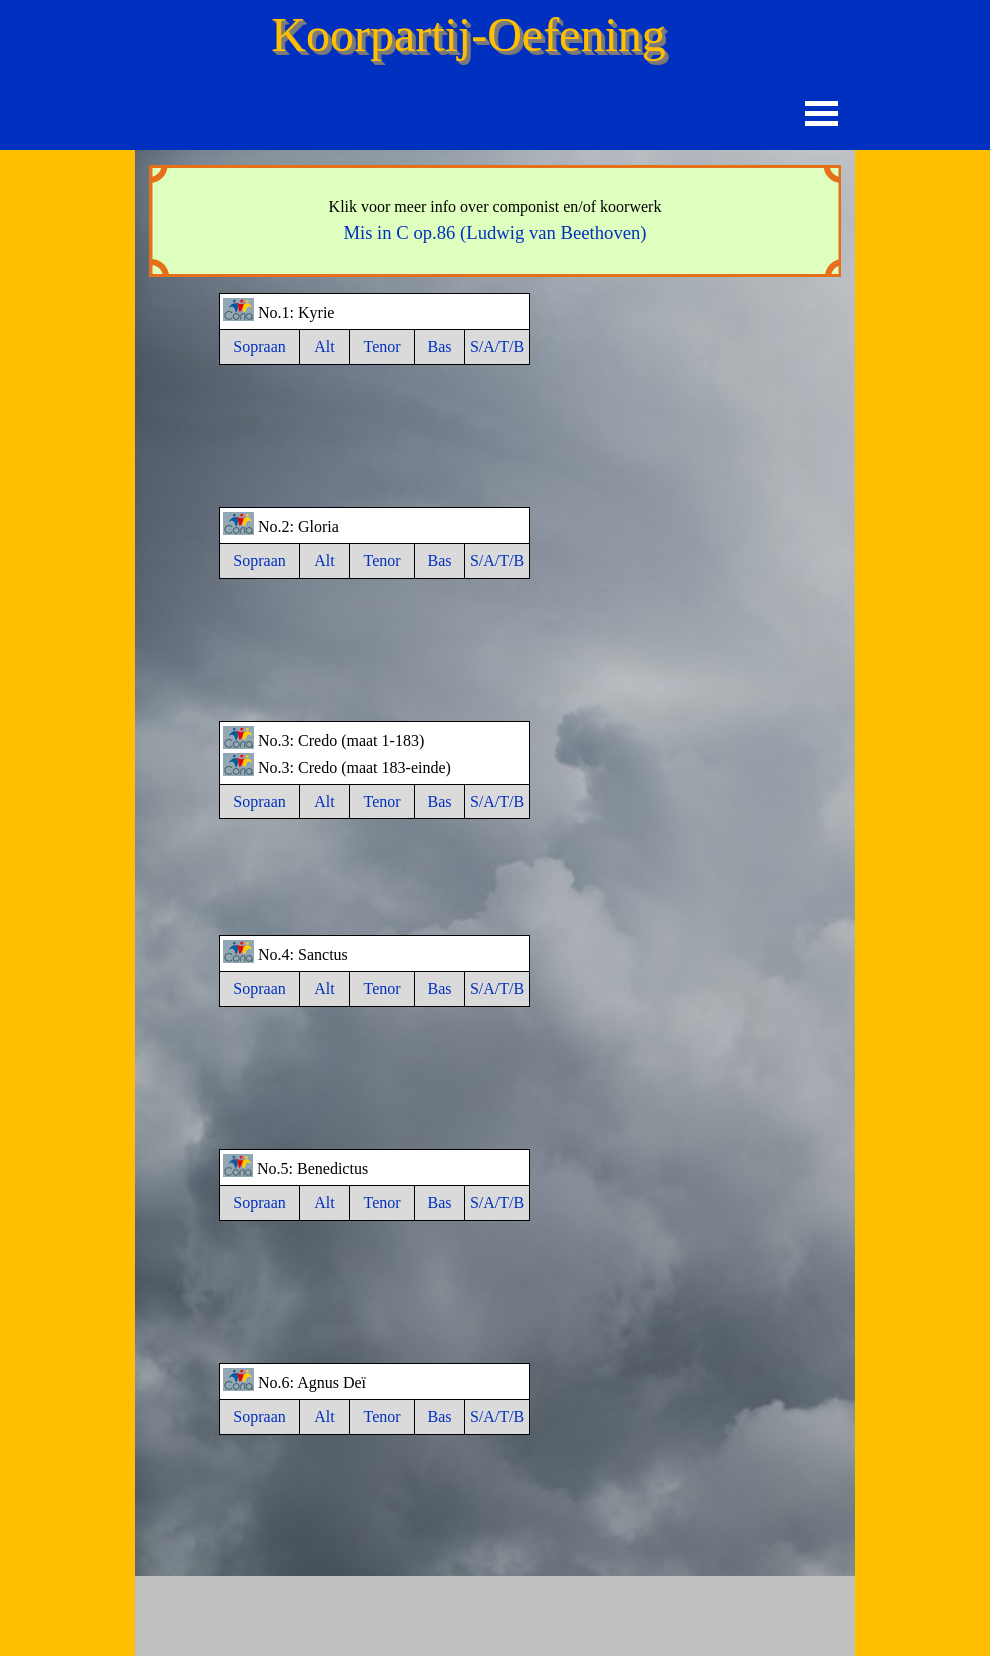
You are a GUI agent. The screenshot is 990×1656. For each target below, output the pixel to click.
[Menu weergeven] (821, 113)
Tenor (381, 346)
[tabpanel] (495, 221)
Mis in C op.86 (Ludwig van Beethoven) (494, 232)
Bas (440, 346)
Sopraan (259, 346)
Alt (324, 346)
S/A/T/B (497, 346)
